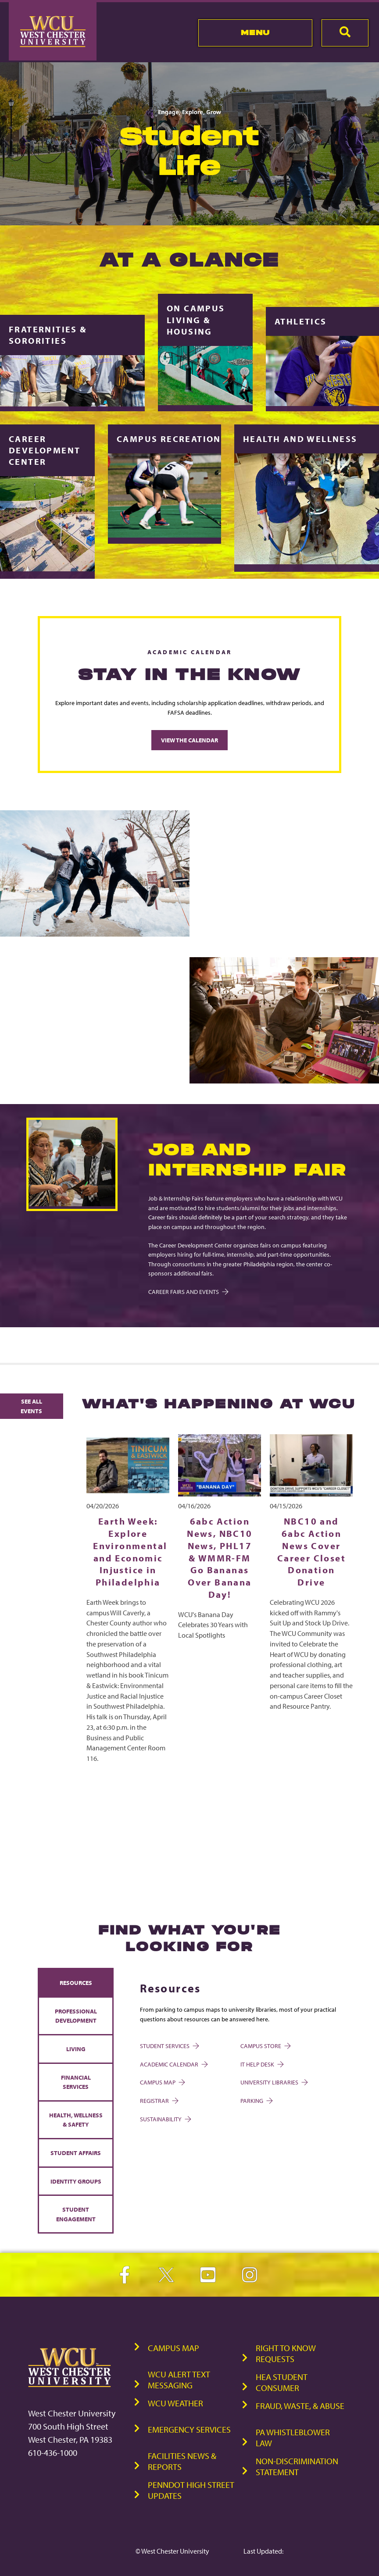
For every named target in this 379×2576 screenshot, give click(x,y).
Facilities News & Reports (182, 2461)
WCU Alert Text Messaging (179, 2379)
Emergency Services (189, 2428)
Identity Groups (75, 2181)
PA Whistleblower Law (293, 2437)
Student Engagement (76, 2214)
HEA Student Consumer (281, 2382)
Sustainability (165, 2118)
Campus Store (265, 2046)
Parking (256, 2100)
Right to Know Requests (286, 2353)
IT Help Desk (261, 2063)
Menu (255, 32)
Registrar (158, 2100)
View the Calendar (189, 740)
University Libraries (273, 2082)
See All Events (31, 1406)
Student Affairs (75, 2152)
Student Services (169, 2046)
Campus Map (162, 2082)
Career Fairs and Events (187, 1291)
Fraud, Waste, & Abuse (300, 2405)
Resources (76, 1982)
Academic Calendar (173, 2063)
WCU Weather (175, 2402)
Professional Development (76, 2015)
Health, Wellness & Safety (76, 2119)
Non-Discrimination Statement (297, 2466)
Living (76, 2048)
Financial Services (76, 2082)
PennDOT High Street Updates (191, 2490)
